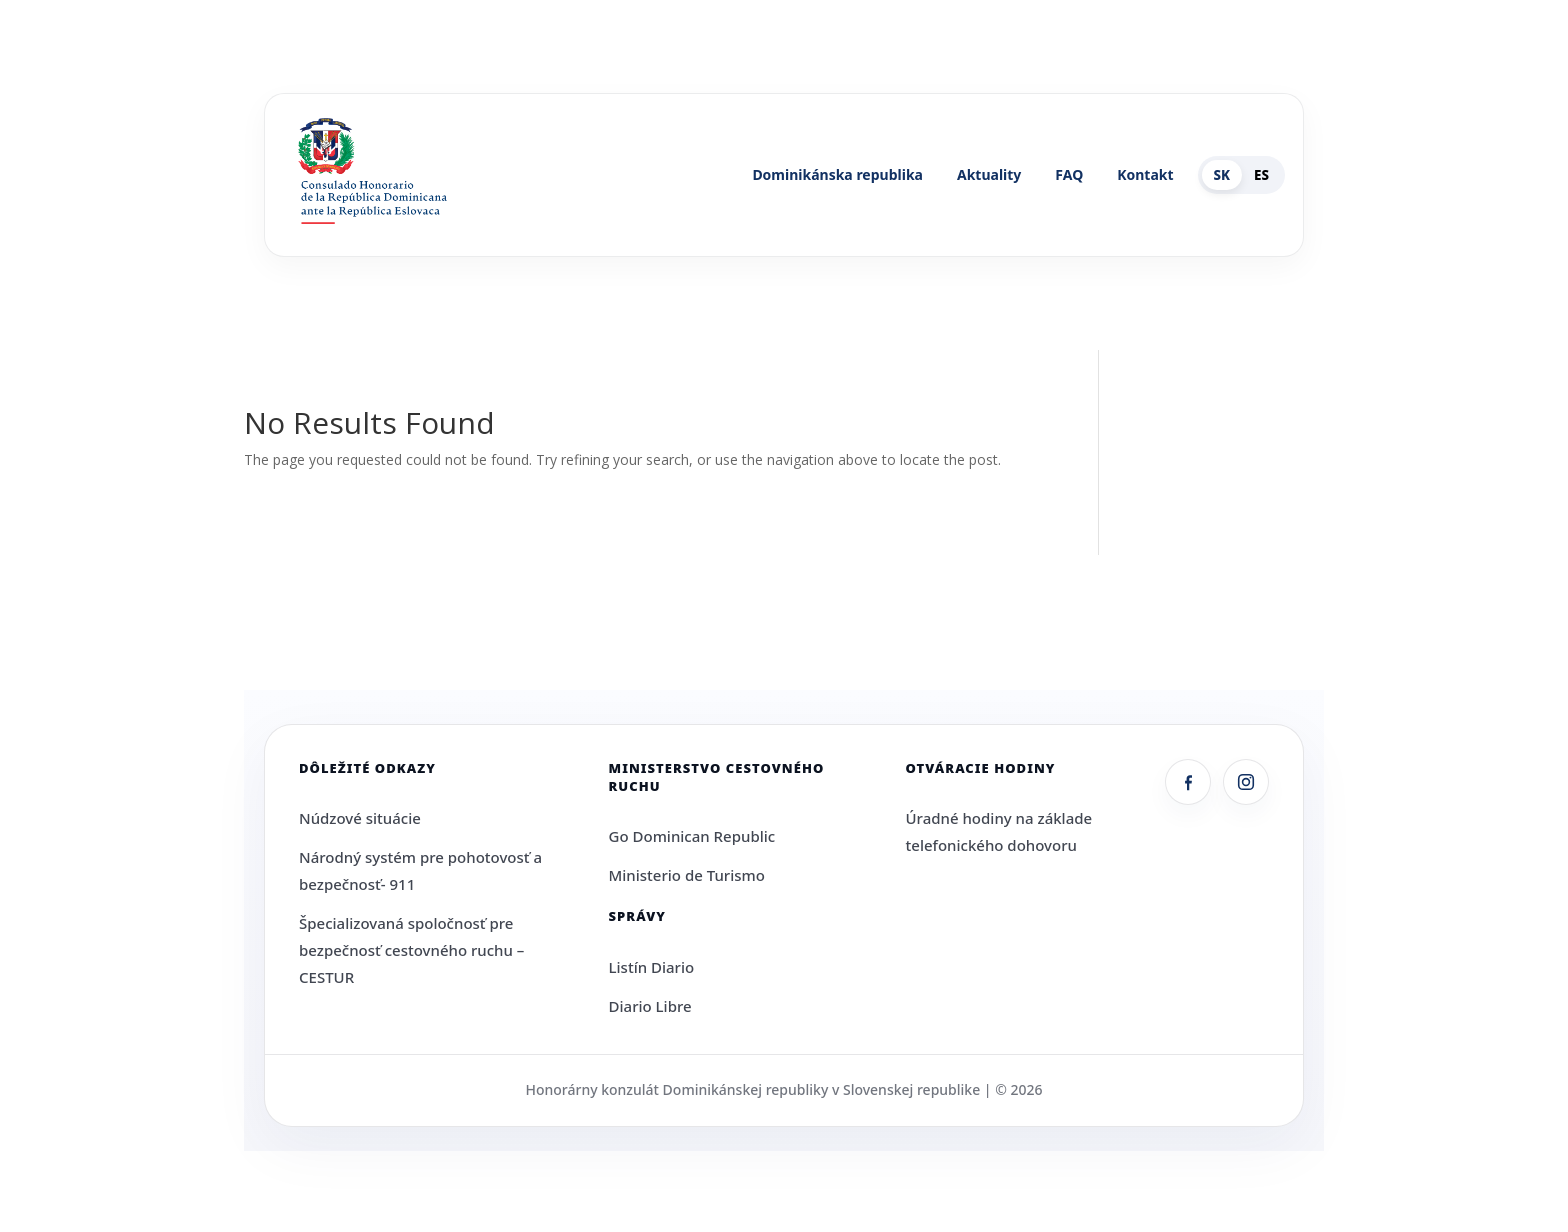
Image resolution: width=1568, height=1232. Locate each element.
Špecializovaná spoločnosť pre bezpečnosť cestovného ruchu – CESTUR (411, 950)
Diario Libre (650, 1006)
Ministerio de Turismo (687, 875)
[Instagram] (1246, 782)
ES (1261, 175)
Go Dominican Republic (692, 836)
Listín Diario (652, 967)
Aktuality (989, 174)
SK (1222, 175)
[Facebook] (1188, 782)
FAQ (1069, 174)
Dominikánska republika (837, 174)
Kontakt (1145, 174)
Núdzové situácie (360, 818)
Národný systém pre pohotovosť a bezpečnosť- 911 (420, 870)
